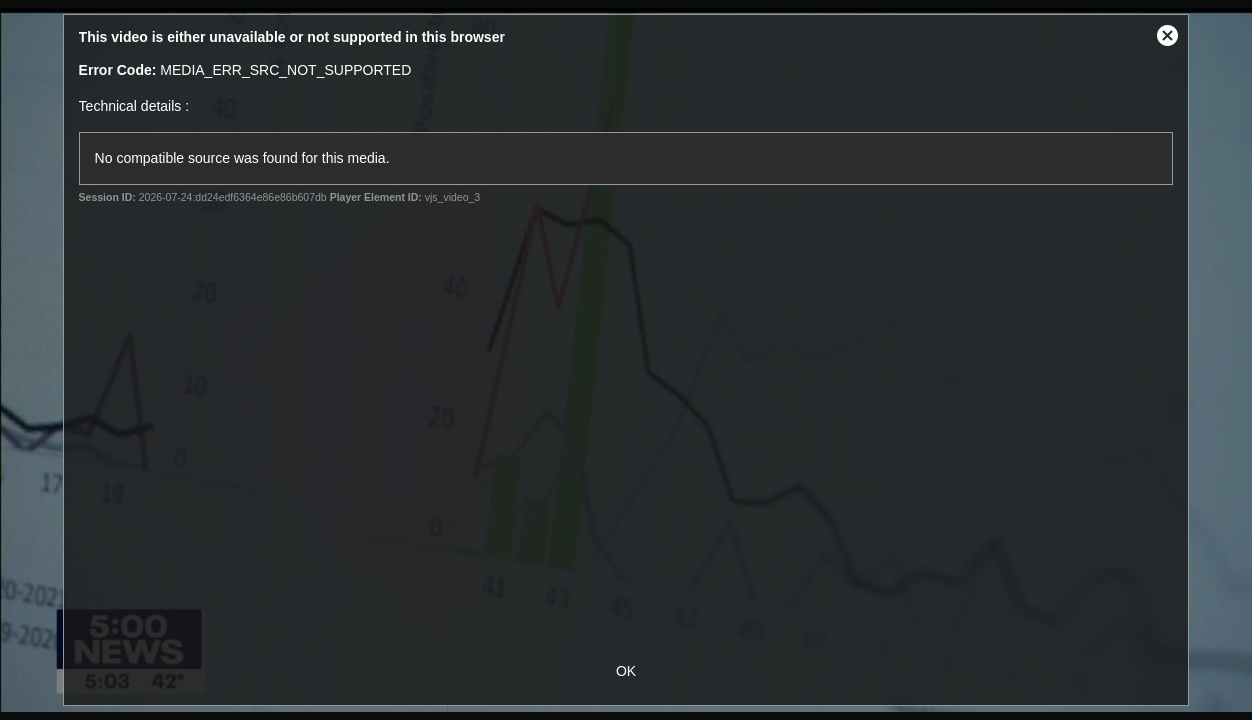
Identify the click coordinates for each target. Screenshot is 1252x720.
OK (626, 671)
